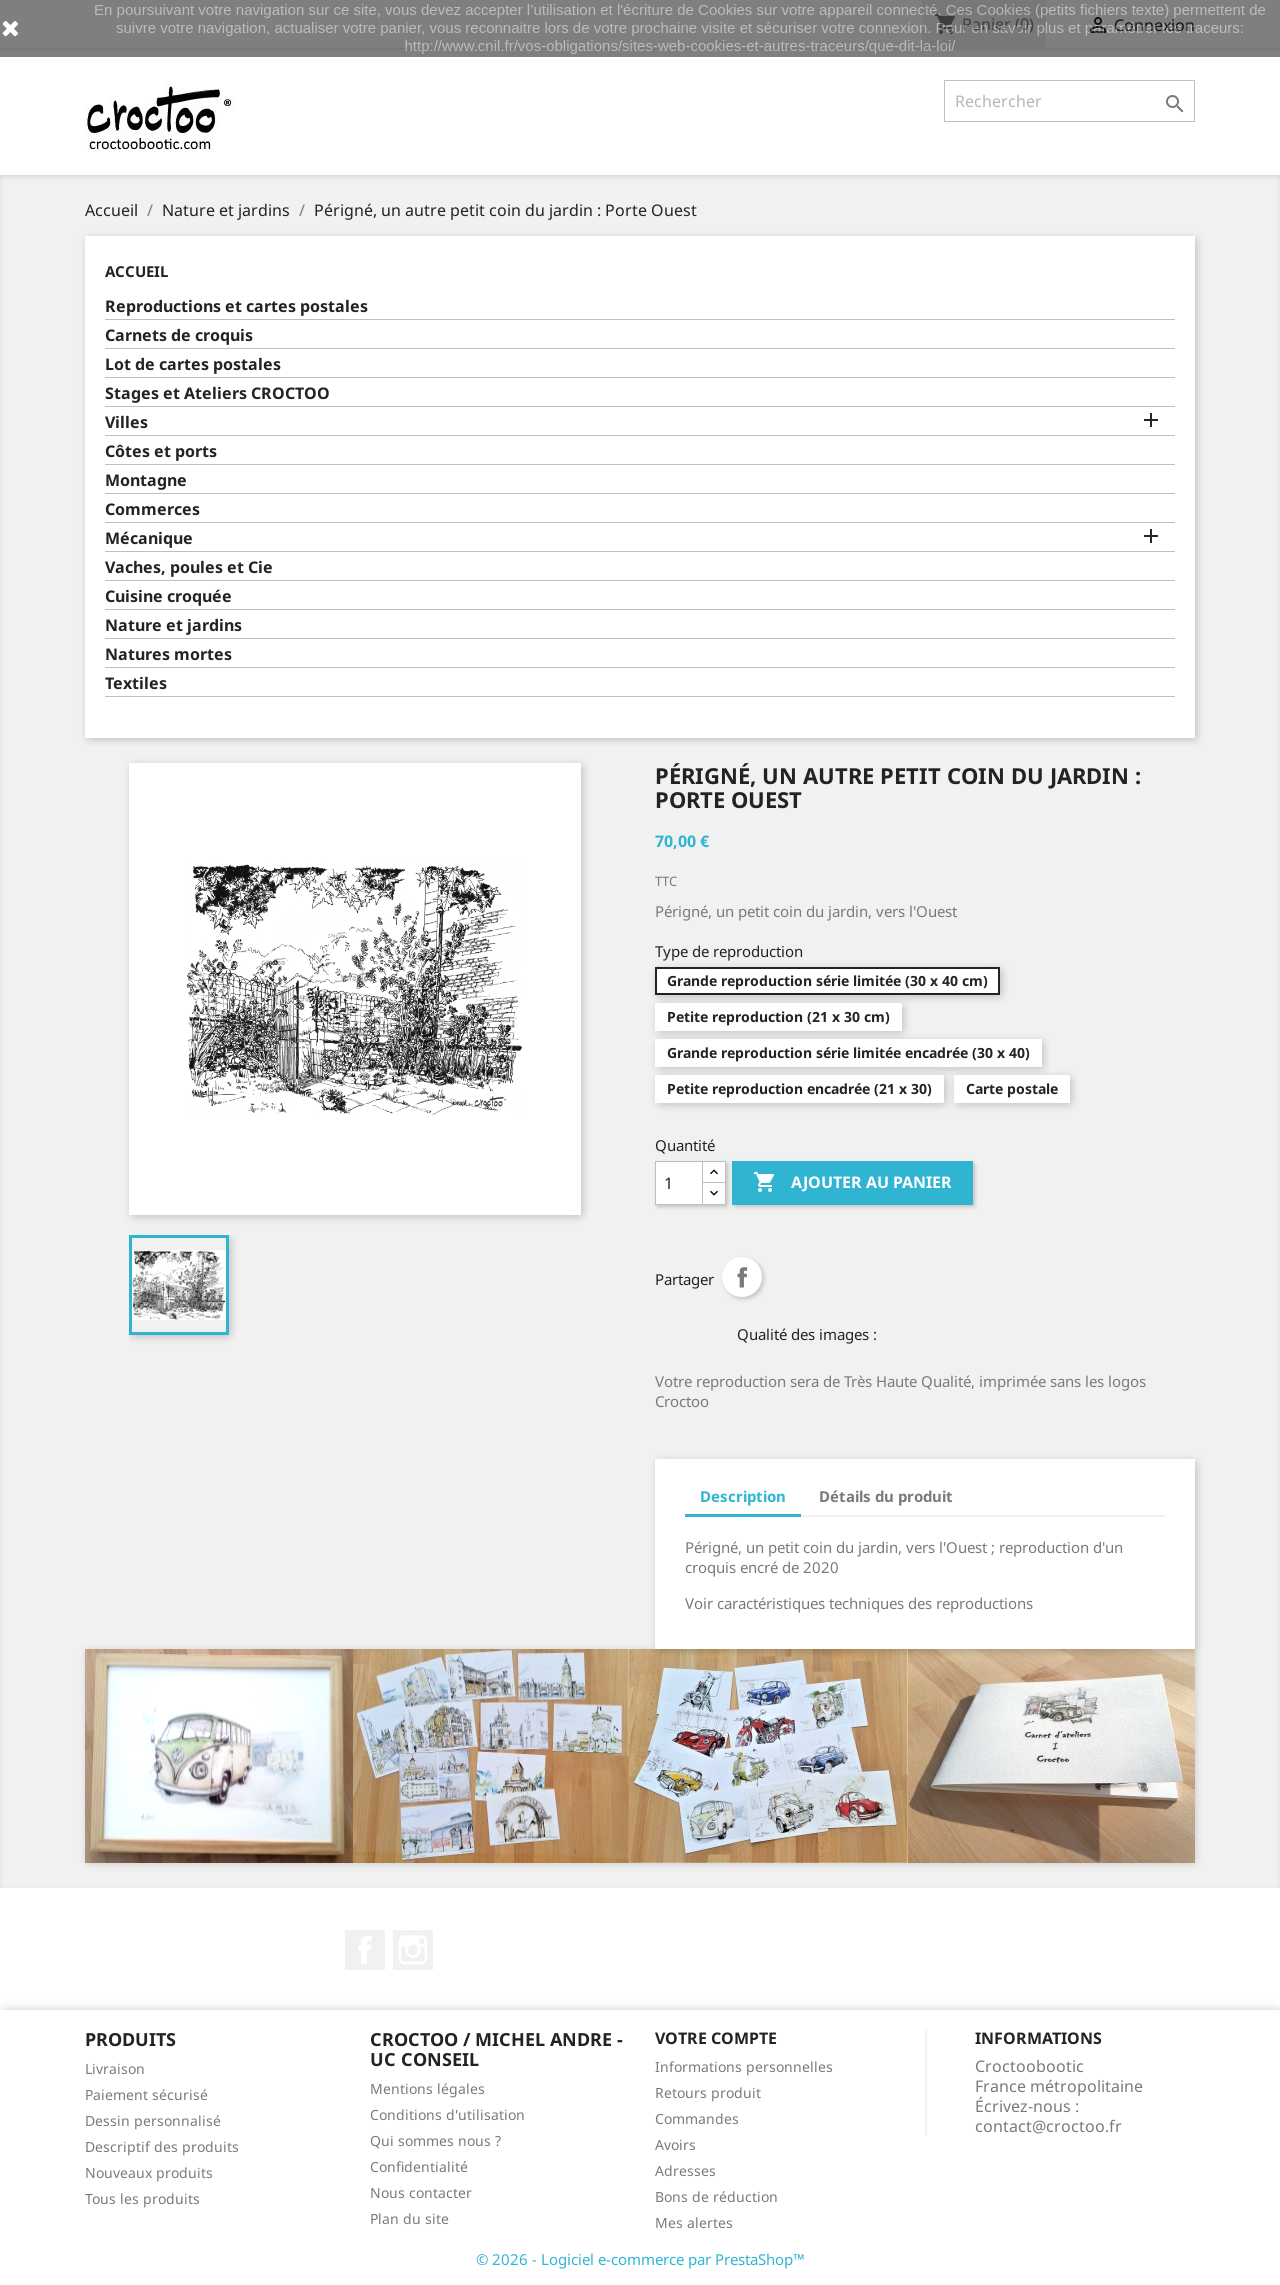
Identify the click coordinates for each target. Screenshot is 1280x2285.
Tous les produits (142, 2198)
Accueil (136, 271)
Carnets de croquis (179, 335)
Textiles (136, 683)
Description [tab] (743, 1496)
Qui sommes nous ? (435, 2140)
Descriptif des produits (162, 2146)
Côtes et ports (161, 451)
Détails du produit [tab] (886, 1496)
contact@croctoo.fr (1048, 2126)
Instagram (413, 1950)
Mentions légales (427, 2088)
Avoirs (675, 2144)
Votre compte (716, 2038)
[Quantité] (679, 1183)
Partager (742, 1277)
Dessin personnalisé (153, 2120)
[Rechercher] (1069, 101)
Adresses (685, 2170)
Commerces (152, 509)
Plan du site (409, 2218)
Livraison (115, 2068)
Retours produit (708, 2092)
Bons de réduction (716, 2196)
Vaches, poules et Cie (189, 567)
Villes (126, 422)
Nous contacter (421, 2192)
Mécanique (149, 538)
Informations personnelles (744, 2066)
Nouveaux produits (149, 2172)
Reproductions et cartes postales (236, 306)
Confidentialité (419, 2166)
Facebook (365, 1950)
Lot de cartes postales (193, 364)
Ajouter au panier (852, 1183)
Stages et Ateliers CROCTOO (217, 393)
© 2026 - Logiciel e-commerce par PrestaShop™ (640, 2259)
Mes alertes (694, 2222)
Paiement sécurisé (146, 2094)
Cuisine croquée (168, 596)
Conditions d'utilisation (447, 2114)
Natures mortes (168, 654)
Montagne (146, 480)
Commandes (697, 2118)
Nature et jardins (173, 625)
